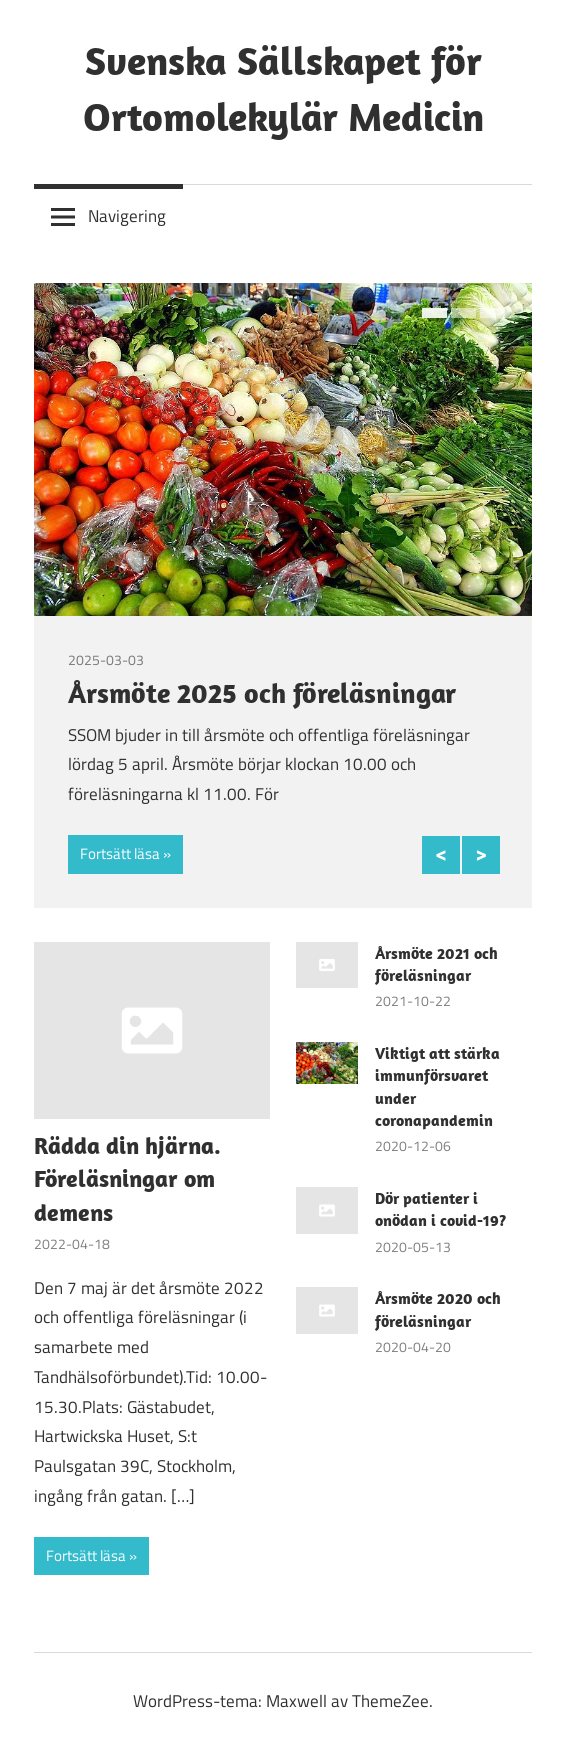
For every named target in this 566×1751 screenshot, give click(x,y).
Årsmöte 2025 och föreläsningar (262, 692)
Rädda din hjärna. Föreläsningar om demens (127, 1178)
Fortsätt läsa (120, 853)
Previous (441, 855)
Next (481, 855)
